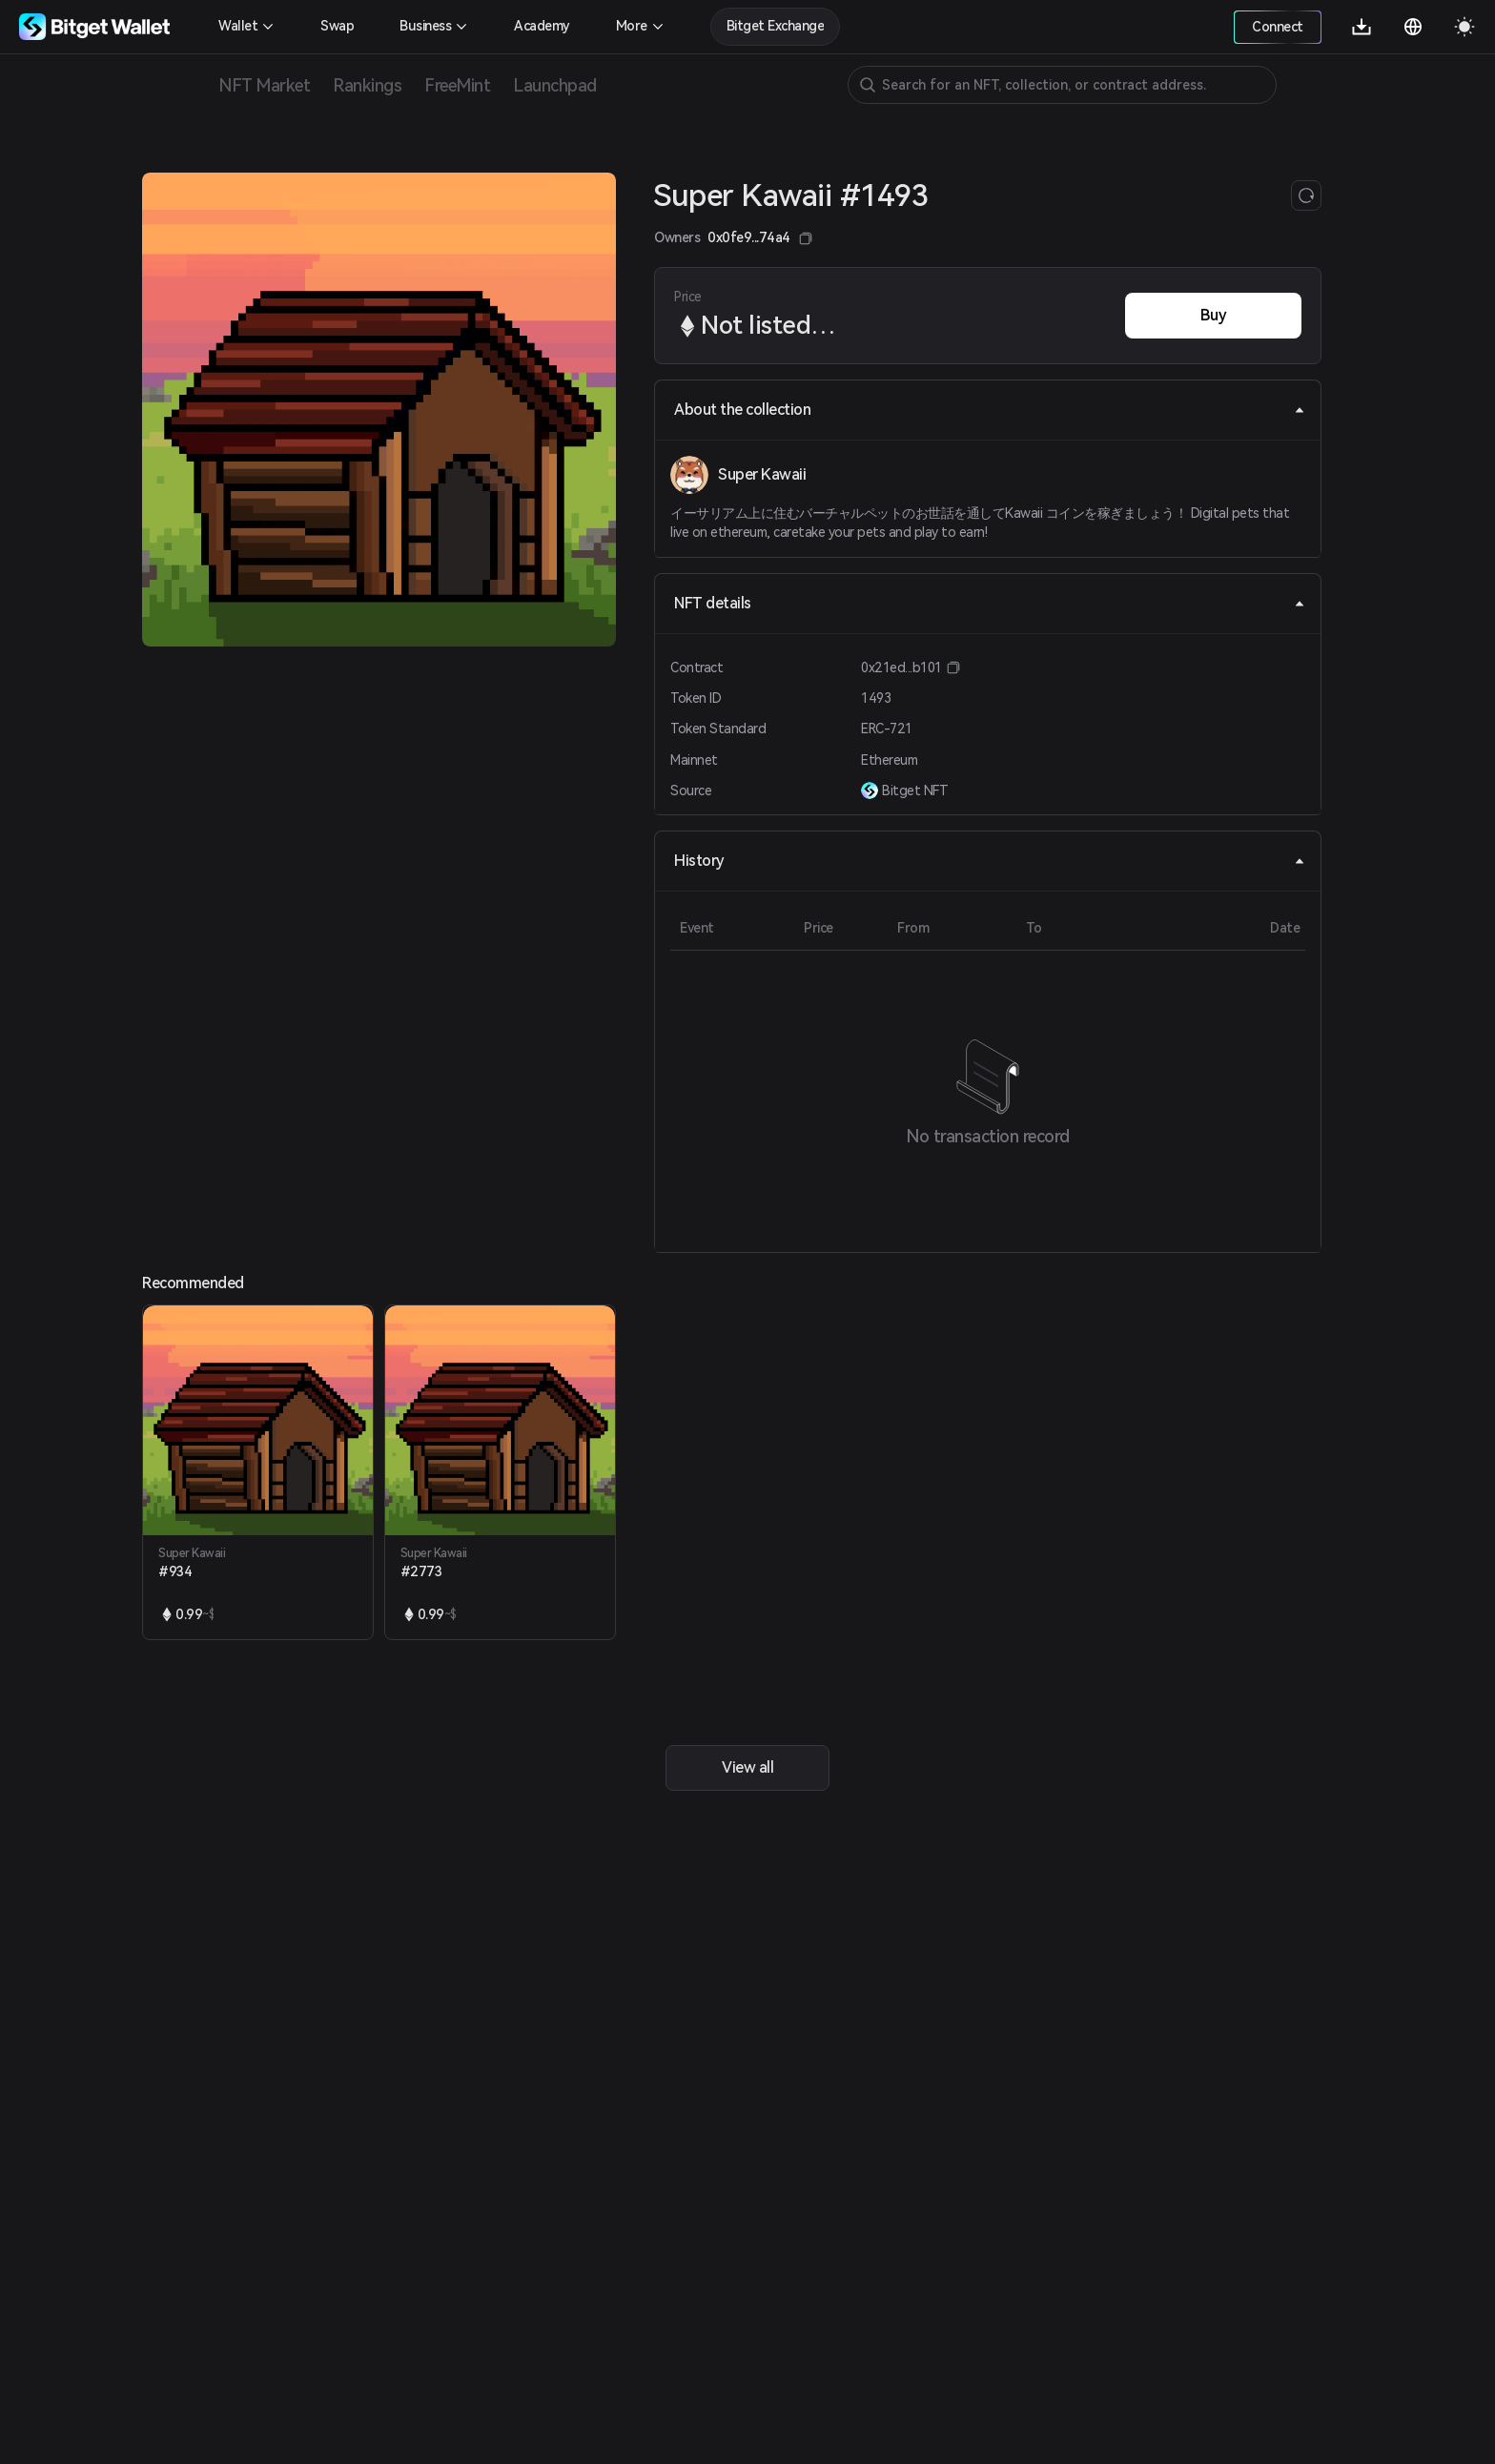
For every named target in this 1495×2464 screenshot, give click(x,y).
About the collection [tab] (989, 409)
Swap (337, 25)
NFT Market (264, 85)
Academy (542, 25)
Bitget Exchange (776, 25)
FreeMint (457, 85)
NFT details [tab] (989, 603)
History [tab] (989, 861)
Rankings (367, 85)
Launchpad (555, 85)
